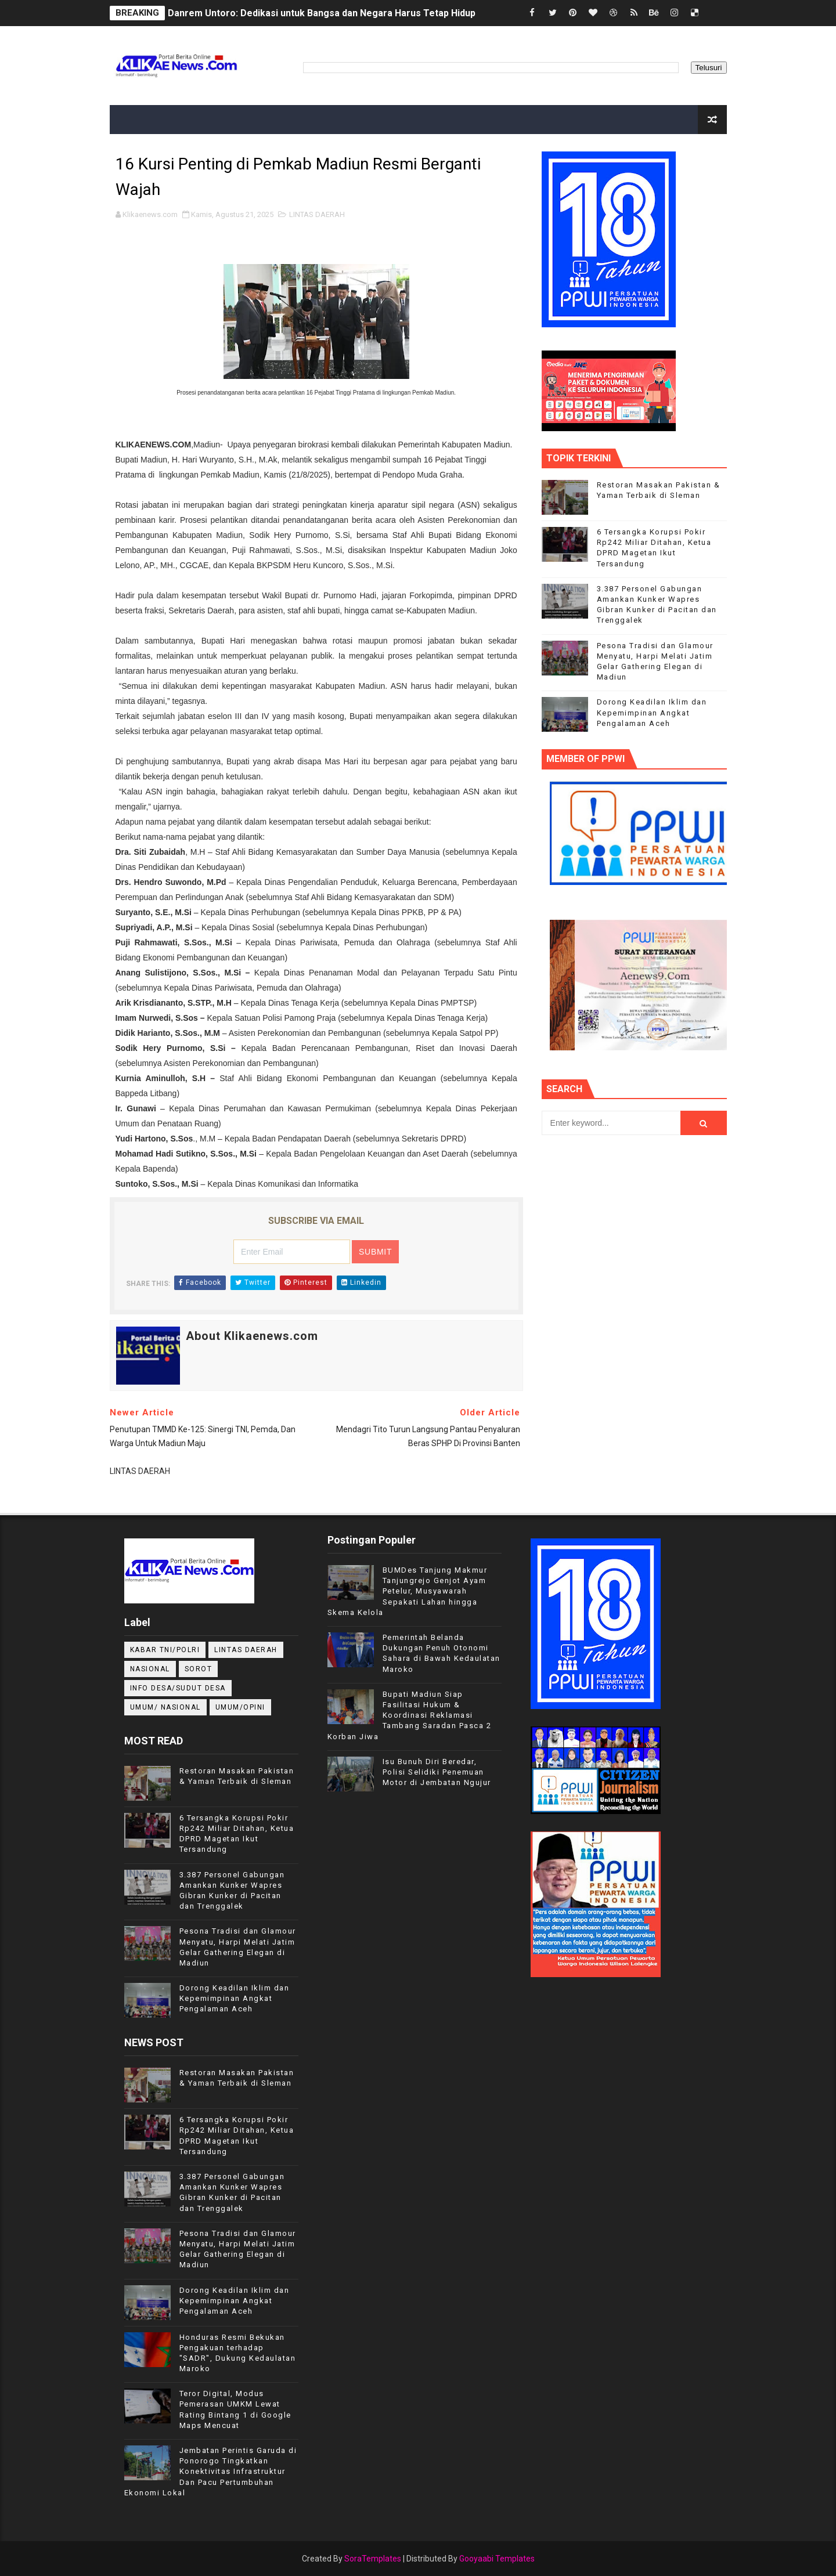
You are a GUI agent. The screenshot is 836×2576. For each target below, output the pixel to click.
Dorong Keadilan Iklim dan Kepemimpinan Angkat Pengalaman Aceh (652, 712)
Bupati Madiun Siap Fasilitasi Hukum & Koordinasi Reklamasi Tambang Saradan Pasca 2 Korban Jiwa (409, 1715)
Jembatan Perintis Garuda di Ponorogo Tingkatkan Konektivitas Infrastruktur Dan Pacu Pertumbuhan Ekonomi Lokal (210, 2471)
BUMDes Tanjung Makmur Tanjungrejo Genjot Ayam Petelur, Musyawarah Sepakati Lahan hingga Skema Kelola (407, 1591)
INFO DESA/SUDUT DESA (178, 1688)
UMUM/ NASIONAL (165, 1707)
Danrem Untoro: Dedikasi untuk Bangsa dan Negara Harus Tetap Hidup (321, 13)
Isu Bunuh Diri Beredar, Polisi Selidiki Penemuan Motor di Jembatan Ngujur (437, 1772)
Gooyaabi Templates (497, 2558)
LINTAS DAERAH (317, 214)
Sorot (198, 1669)
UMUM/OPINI (240, 1707)
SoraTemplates (372, 2558)
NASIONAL (150, 1669)
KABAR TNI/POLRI (165, 1650)
